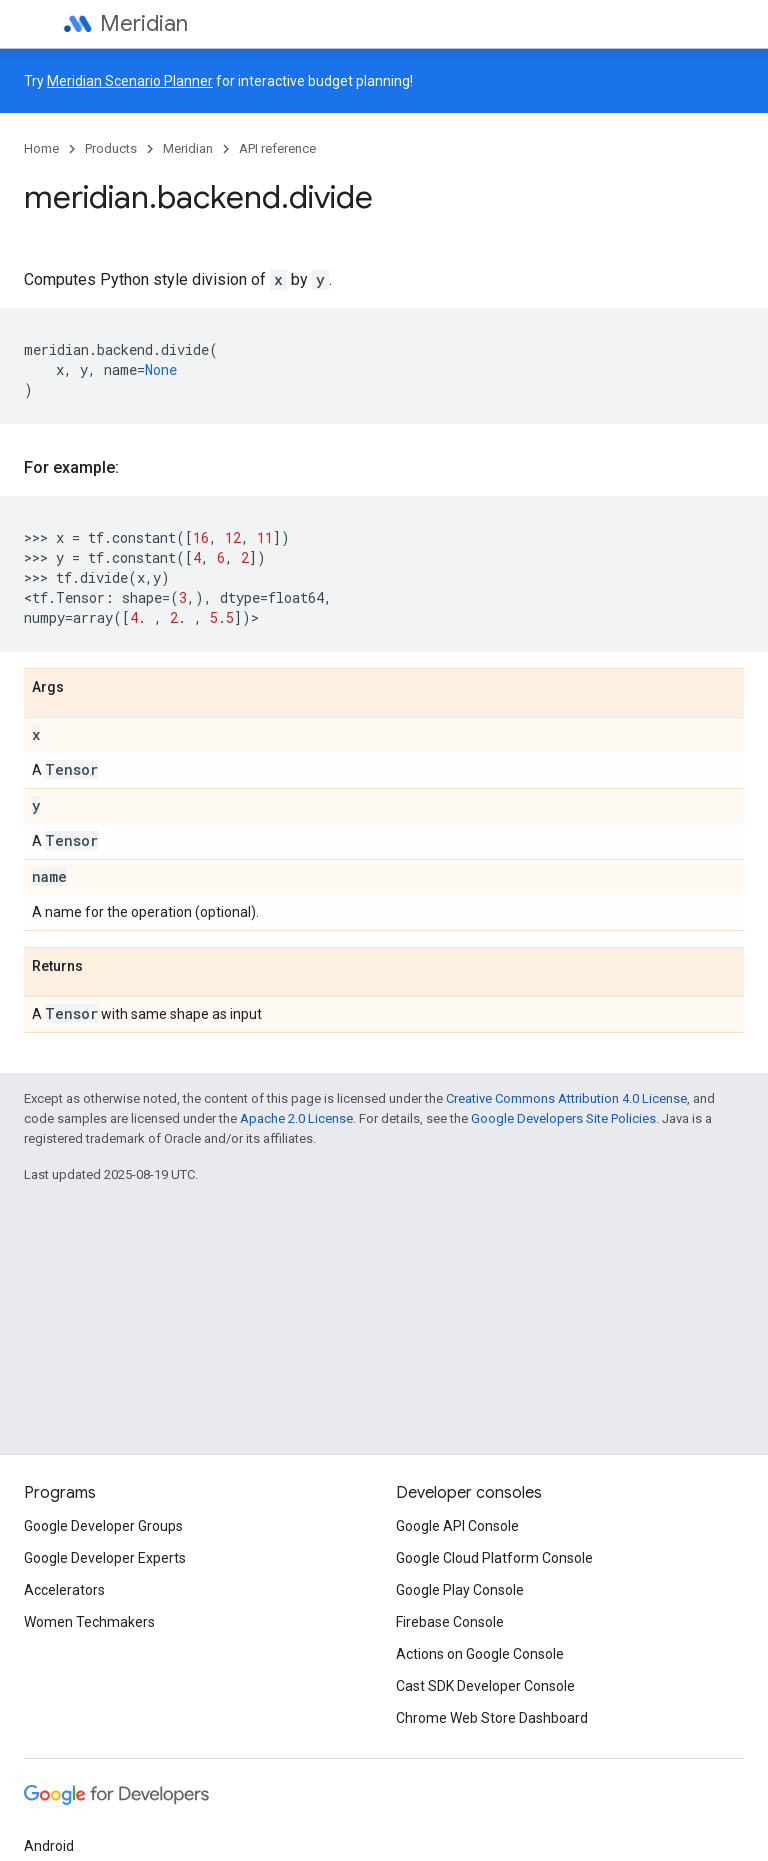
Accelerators (64, 1590)
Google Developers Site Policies (563, 1118)
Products (111, 148)
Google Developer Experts (105, 1558)
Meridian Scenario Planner (130, 81)
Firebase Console (450, 1622)
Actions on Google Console (480, 1654)
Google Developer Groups (103, 1526)
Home (41, 148)
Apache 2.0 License (296, 1118)
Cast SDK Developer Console (485, 1686)
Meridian (144, 23)
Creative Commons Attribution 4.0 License (566, 1098)
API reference (277, 148)
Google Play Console (460, 1590)
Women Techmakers (89, 1622)
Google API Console (457, 1526)
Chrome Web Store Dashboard (492, 1718)
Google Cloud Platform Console (494, 1558)
